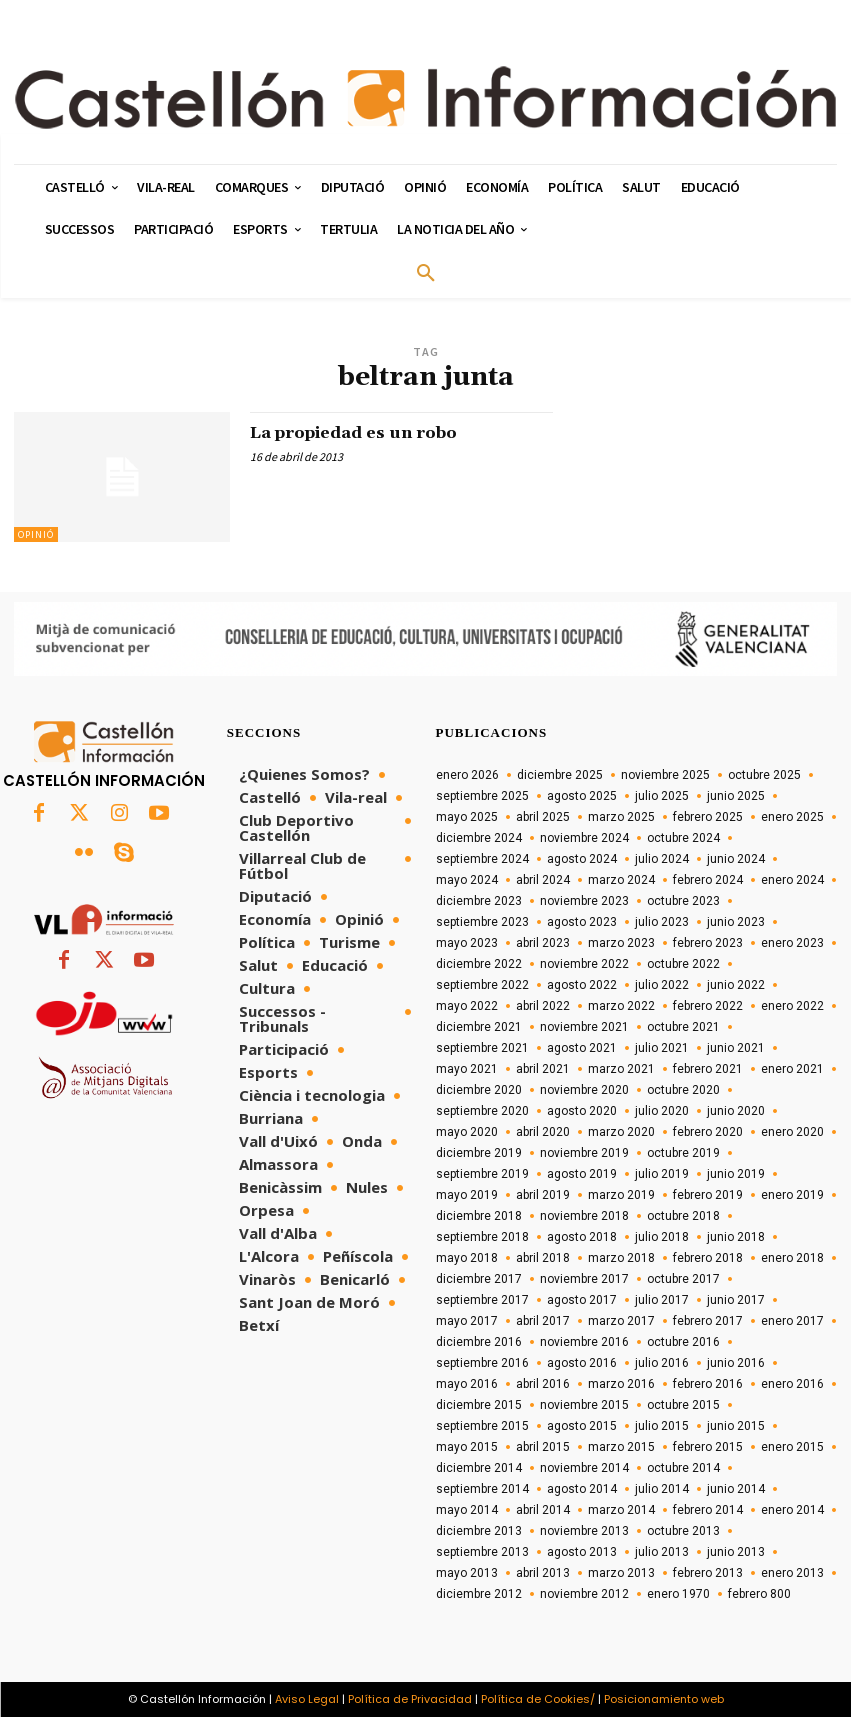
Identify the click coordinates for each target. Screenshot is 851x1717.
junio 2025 (736, 796)
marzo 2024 (621, 880)
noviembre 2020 (584, 1090)
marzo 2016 (621, 1384)
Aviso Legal (307, 1699)
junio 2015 (736, 1426)
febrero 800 (759, 1594)
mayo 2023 (467, 943)
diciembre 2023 (479, 901)
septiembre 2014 (482, 1489)
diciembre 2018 (479, 1216)
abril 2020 (543, 1132)
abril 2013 (543, 1573)
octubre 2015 (683, 1405)
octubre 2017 (683, 1279)
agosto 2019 (582, 1174)
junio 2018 (736, 1237)
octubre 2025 (764, 775)
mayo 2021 (467, 1069)
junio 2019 (736, 1174)
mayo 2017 (467, 1321)
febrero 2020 (708, 1132)
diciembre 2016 (479, 1342)
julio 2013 (662, 1552)
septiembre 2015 (482, 1426)
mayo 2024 (467, 880)
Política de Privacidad (410, 1699)
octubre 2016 (683, 1342)
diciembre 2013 (479, 1531)
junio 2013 (736, 1552)
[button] (426, 274)
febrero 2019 (708, 1195)
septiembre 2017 (482, 1300)
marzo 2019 (621, 1195)
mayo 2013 (467, 1573)
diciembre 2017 (479, 1279)
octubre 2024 (683, 838)
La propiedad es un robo (369, 432)
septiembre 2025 (482, 796)
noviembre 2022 (584, 964)
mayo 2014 (467, 1510)
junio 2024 (736, 859)
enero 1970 (678, 1594)
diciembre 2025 (560, 775)
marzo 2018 (621, 1258)
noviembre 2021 (584, 1027)
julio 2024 (662, 859)
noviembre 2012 (584, 1594)
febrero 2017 (708, 1321)
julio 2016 (662, 1363)
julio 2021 (662, 1048)
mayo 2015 (467, 1447)
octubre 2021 (683, 1027)
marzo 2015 (621, 1447)
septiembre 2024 (482, 859)
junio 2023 (736, 922)
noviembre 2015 (584, 1405)
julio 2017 (662, 1300)
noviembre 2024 (584, 838)
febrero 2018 (708, 1258)
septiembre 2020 (482, 1111)
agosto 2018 (582, 1237)
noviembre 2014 (584, 1468)
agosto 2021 (582, 1048)
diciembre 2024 (479, 838)
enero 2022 (792, 1006)
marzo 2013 (621, 1573)
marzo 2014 (621, 1510)
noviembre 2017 (584, 1279)
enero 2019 (792, 1195)
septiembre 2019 (482, 1174)
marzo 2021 (621, 1069)
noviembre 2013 (584, 1531)
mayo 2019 (467, 1195)
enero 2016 (792, 1384)
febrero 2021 (708, 1069)
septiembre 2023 (482, 922)
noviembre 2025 (665, 775)
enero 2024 (792, 880)
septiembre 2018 (482, 1237)
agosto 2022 (582, 985)
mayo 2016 (467, 1384)
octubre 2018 (683, 1216)
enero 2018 (792, 1258)
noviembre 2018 (584, 1216)
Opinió (36, 534)
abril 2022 (543, 1006)
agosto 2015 (582, 1426)
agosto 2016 (582, 1363)
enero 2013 (792, 1573)
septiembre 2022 (482, 985)
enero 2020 (792, 1132)
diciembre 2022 (479, 964)
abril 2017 (543, 1321)
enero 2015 (792, 1447)
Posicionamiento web (664, 1699)
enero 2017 (792, 1321)
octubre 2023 (683, 901)
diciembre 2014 (479, 1468)
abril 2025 (543, 817)
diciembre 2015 (479, 1405)
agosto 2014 (582, 1489)
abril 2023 (543, 943)
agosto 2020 (582, 1111)
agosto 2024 (582, 859)
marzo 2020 (621, 1132)
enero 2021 (792, 1069)
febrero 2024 (708, 880)
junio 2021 (736, 1048)
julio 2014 (662, 1489)
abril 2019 (543, 1195)
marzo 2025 (621, 817)
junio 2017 (736, 1300)
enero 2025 (792, 817)
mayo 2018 (467, 1258)
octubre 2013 (683, 1531)
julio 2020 (662, 1111)
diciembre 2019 (479, 1153)
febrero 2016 (708, 1384)
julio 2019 (662, 1174)
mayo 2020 (467, 1132)
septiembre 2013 (482, 1552)
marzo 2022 (621, 1006)
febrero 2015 (708, 1447)
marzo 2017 (621, 1321)
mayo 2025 (467, 817)
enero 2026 (467, 775)
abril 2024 (543, 880)
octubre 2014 (683, 1468)
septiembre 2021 (482, 1048)
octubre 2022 (683, 964)
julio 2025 (662, 796)
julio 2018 (662, 1237)
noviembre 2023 (584, 901)
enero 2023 (792, 943)
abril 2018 (543, 1258)
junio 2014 (736, 1489)
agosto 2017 (582, 1300)
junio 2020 (736, 1111)
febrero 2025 (708, 817)
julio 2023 (662, 922)
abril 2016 (543, 1384)
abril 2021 (543, 1069)
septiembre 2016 (482, 1363)
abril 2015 (543, 1447)
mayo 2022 (467, 1006)
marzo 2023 (621, 943)
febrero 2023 (708, 943)
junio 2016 (736, 1363)
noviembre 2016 (584, 1342)
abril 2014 (543, 1510)
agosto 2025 (582, 796)
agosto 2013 (582, 1552)
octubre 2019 (683, 1153)
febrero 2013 (708, 1573)
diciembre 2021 (479, 1027)
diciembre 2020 (479, 1090)
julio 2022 (662, 985)
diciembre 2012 (479, 1594)
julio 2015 (662, 1426)
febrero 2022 (708, 1006)
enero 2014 (792, 1510)
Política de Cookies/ (538, 1699)
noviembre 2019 (584, 1153)
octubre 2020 (683, 1090)
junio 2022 (736, 985)
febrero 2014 (708, 1510)
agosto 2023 (582, 922)
